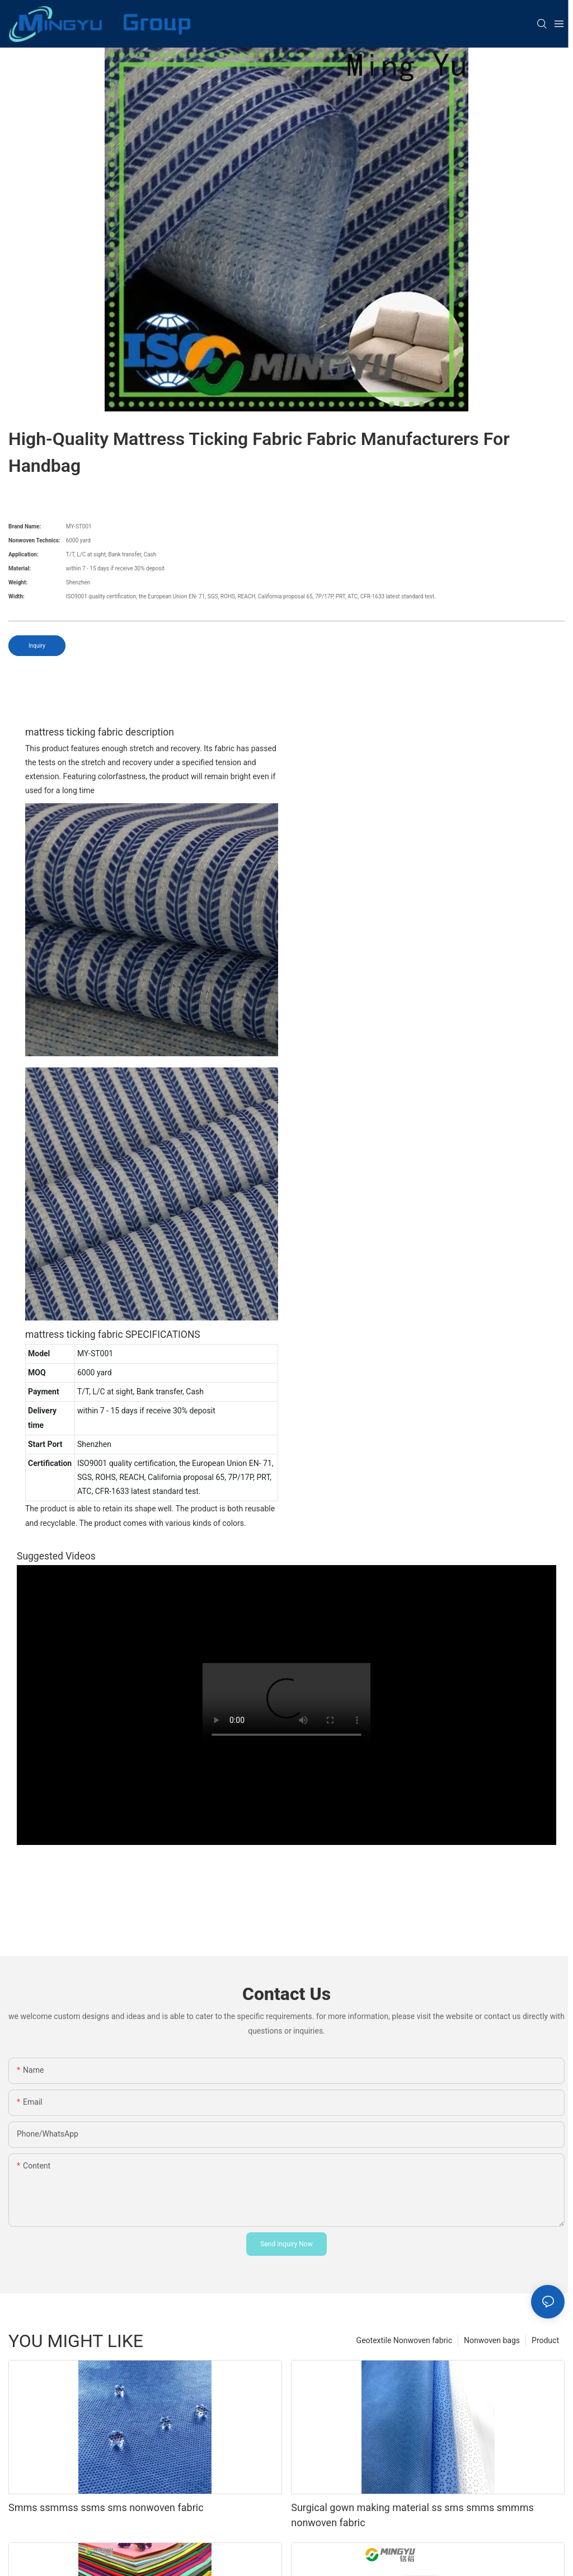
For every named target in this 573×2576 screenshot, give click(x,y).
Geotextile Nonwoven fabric (404, 2340)
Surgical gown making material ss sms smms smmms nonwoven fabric (412, 2515)
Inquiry (37, 646)
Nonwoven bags (492, 2340)
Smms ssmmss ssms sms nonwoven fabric (106, 2507)
